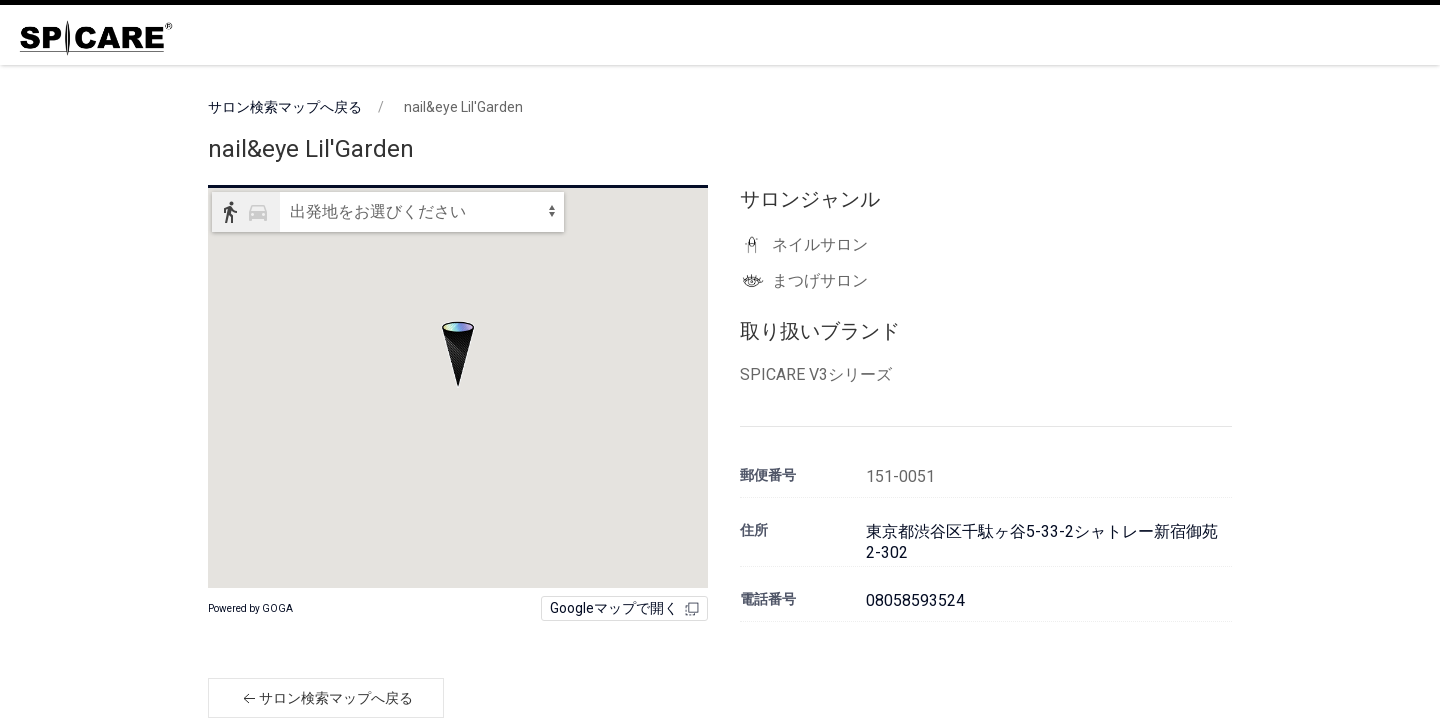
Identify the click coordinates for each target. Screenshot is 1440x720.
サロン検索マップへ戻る (285, 107)
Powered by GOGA (250, 608)
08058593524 (915, 600)
